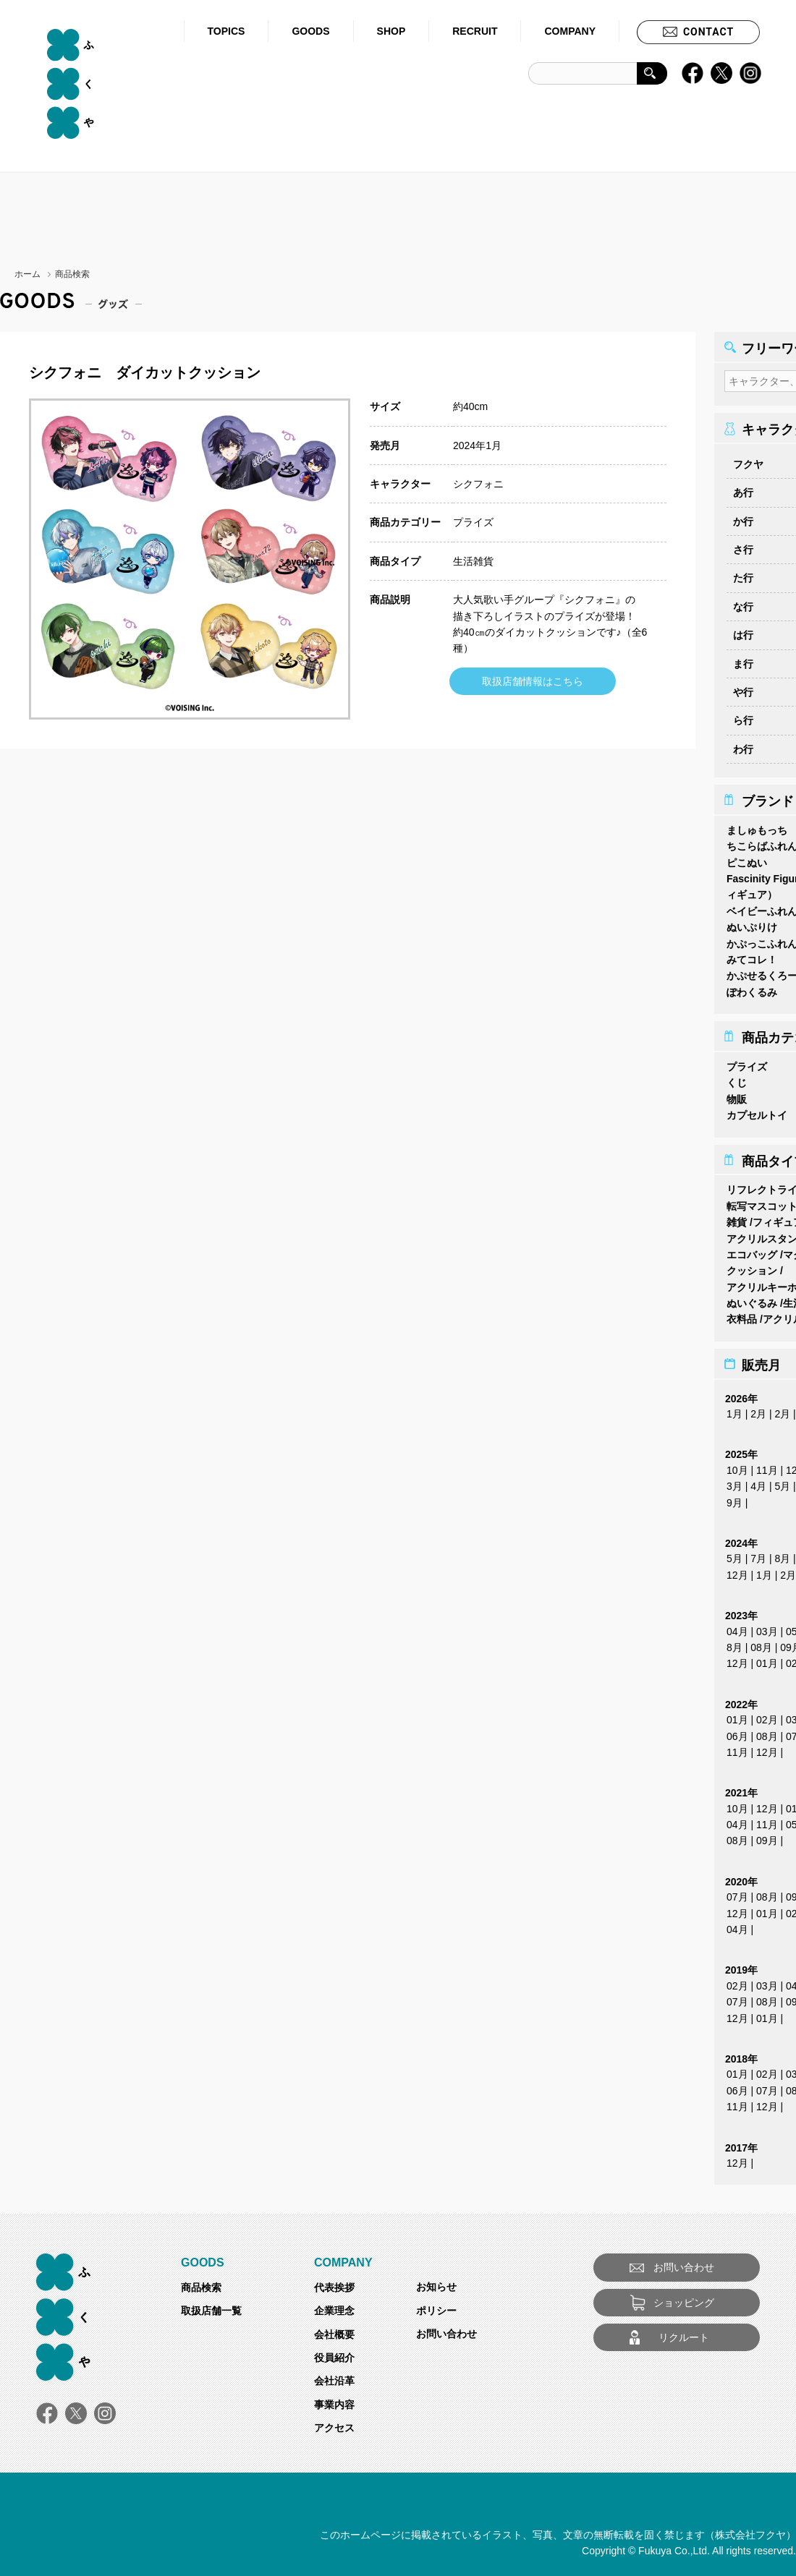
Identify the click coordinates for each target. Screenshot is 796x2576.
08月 (761, 1643)
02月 (767, 1715)
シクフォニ (478, 484)
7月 (758, 1554)
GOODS (310, 31)
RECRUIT (474, 31)
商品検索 (201, 2283)
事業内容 (334, 2400)
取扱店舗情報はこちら (532, 681)
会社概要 (334, 2330)
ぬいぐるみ (752, 1299)
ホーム (27, 274)
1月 (734, 1409)
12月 (737, 1571)
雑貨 (737, 1218)
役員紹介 (334, 2353)
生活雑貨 (473, 561)
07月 (737, 1892)
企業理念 (334, 2306)
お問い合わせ (446, 2329)
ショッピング (683, 2298)
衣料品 (742, 1315)
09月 (767, 1836)
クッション (752, 1266)
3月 (734, 1482)
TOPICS (226, 31)
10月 (737, 1466)
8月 (782, 1554)
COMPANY (570, 31)
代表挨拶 (334, 2283)
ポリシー (436, 2306)
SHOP (391, 31)
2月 (758, 1409)
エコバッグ (752, 1250)
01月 (767, 1659)
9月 (734, 1498)
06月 (737, 1732)
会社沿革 (334, 2376)
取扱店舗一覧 (211, 2306)
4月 (758, 1482)
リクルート (684, 2333)
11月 (767, 1466)
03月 (767, 1627)
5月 (782, 1482)
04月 (737, 1627)
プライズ (473, 522)
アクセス (334, 2423)
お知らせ (436, 2282)
